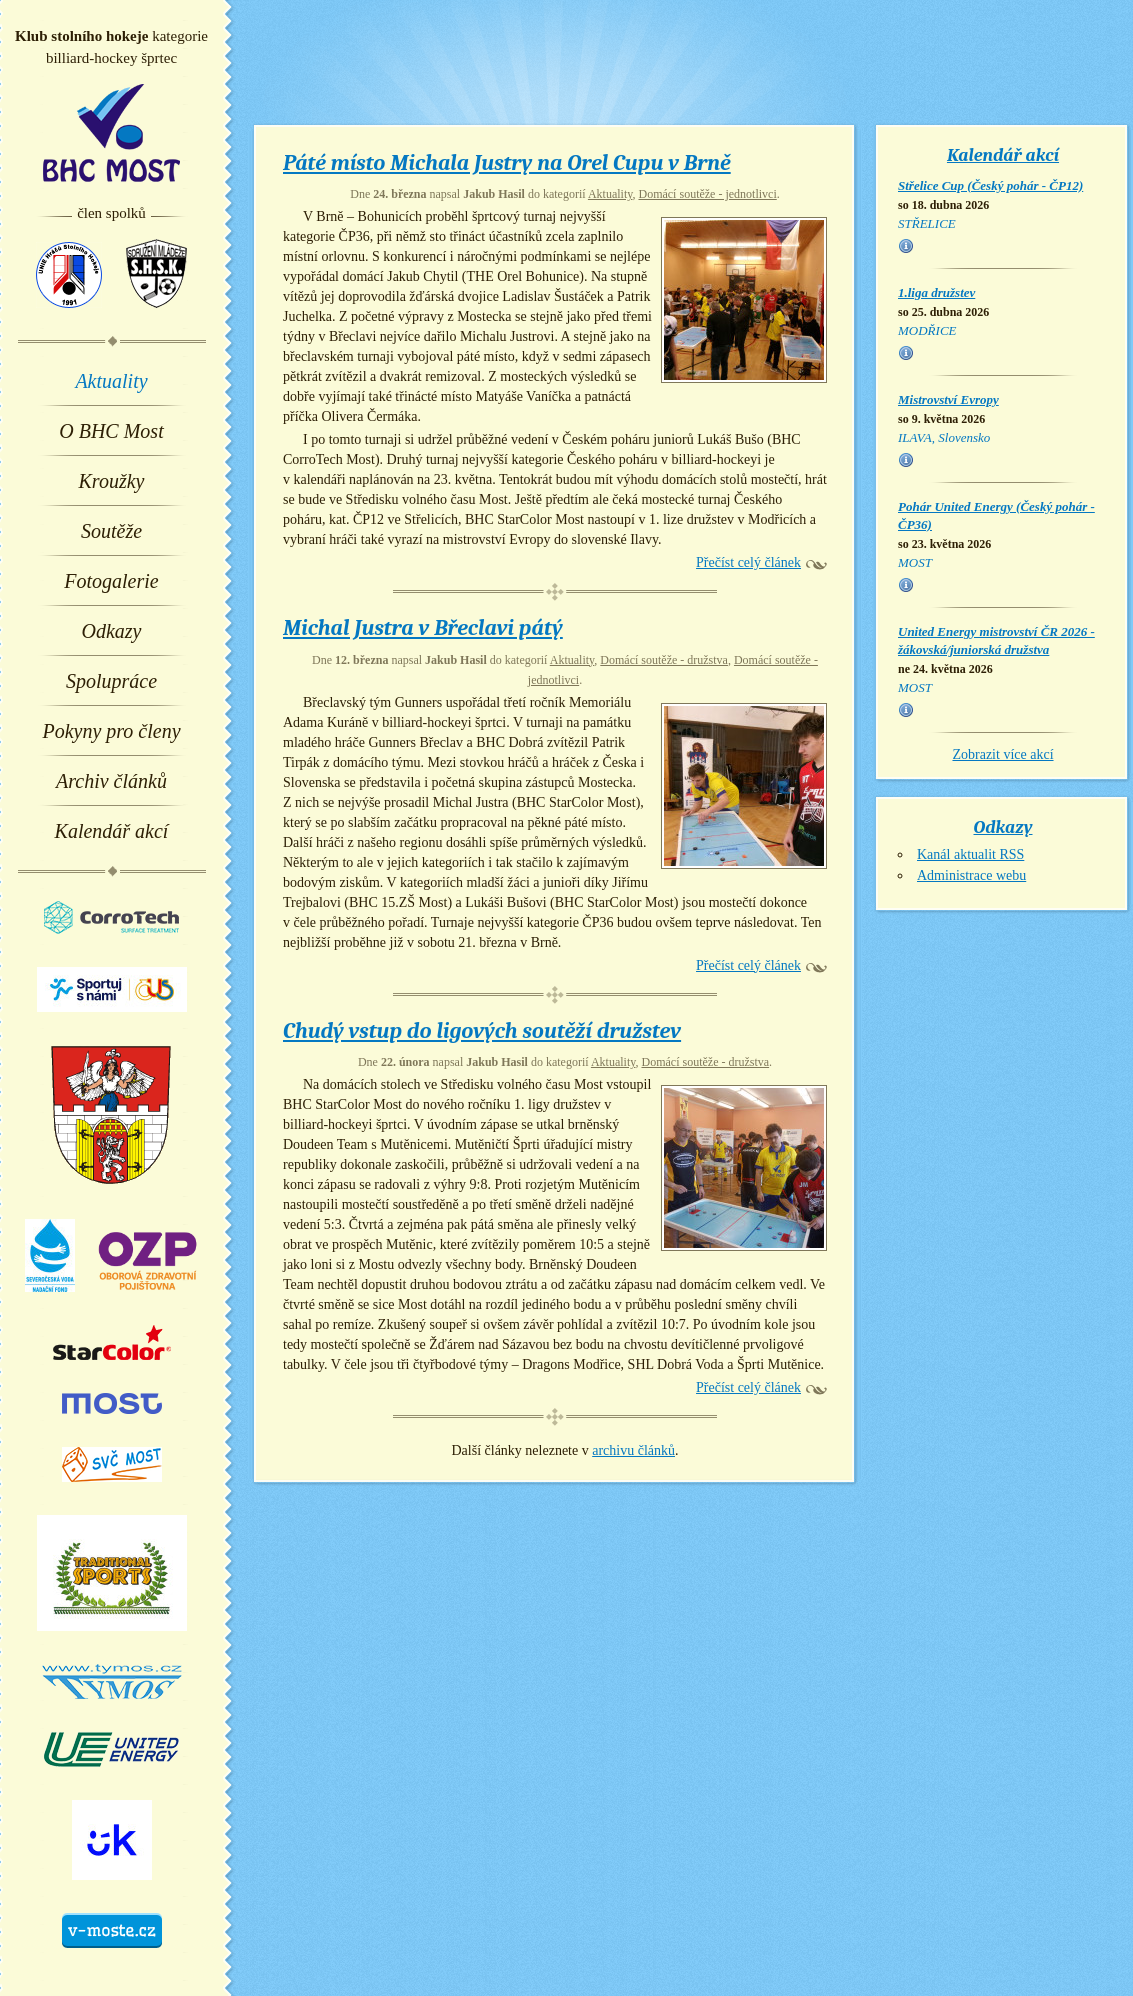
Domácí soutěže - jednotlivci (707, 194)
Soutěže (111, 531)
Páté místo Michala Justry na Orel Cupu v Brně (507, 163)
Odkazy (112, 631)
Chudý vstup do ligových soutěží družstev (482, 1031)
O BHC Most (111, 431)
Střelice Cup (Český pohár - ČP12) (990, 185)
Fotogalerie (111, 581)
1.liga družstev (936, 292)
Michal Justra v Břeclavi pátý (423, 628)
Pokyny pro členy (111, 731)
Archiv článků (111, 781)
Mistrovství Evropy (948, 399)
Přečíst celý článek (748, 562)
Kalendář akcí (112, 831)
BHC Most (111, 133)
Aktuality (111, 381)
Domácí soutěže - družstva (664, 660)
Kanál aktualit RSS (970, 854)
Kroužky (112, 481)
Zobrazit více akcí (1002, 754)
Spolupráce (111, 681)
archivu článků (633, 1450)
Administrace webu (971, 875)
